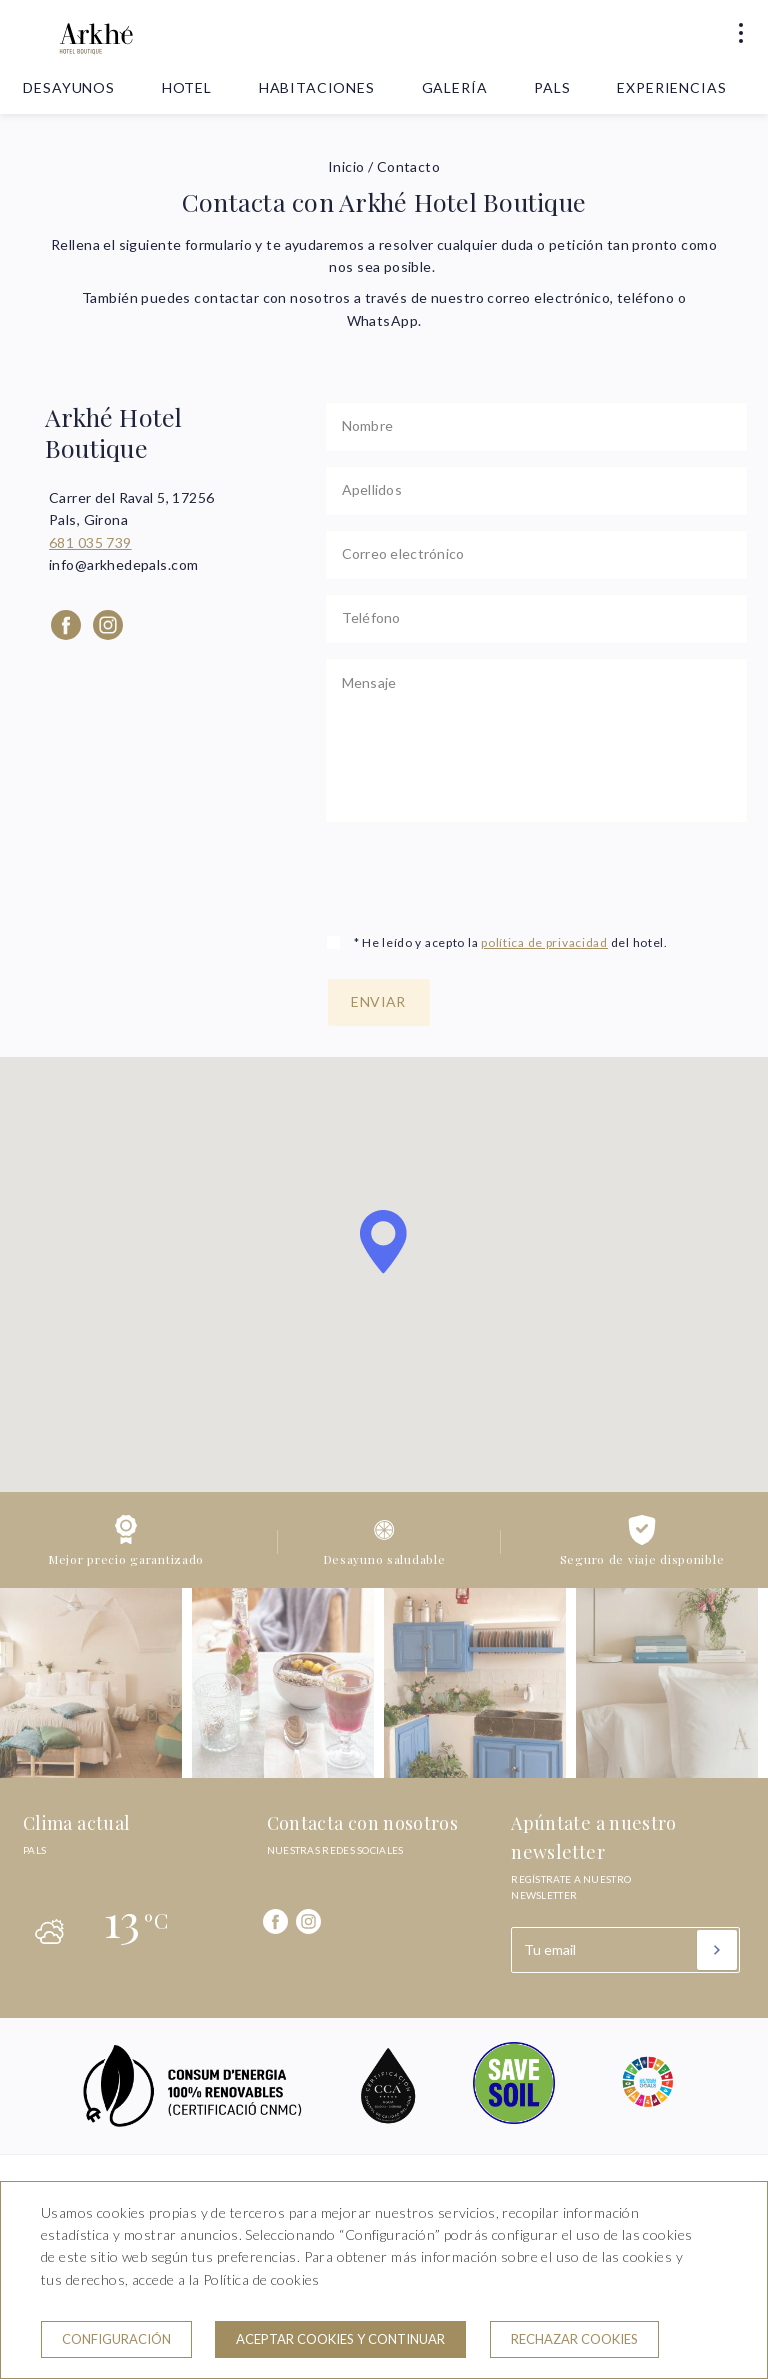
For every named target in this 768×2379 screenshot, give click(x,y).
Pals (552, 87)
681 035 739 (90, 542)
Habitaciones (317, 87)
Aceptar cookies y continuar (340, 2339)
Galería (455, 87)
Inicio (346, 166)
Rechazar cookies (574, 2339)
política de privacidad (544, 942)
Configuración (116, 2339)
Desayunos (69, 87)
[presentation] (477, 876)
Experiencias (671, 87)
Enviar (378, 1001)
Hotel (187, 87)
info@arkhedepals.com (123, 564)
